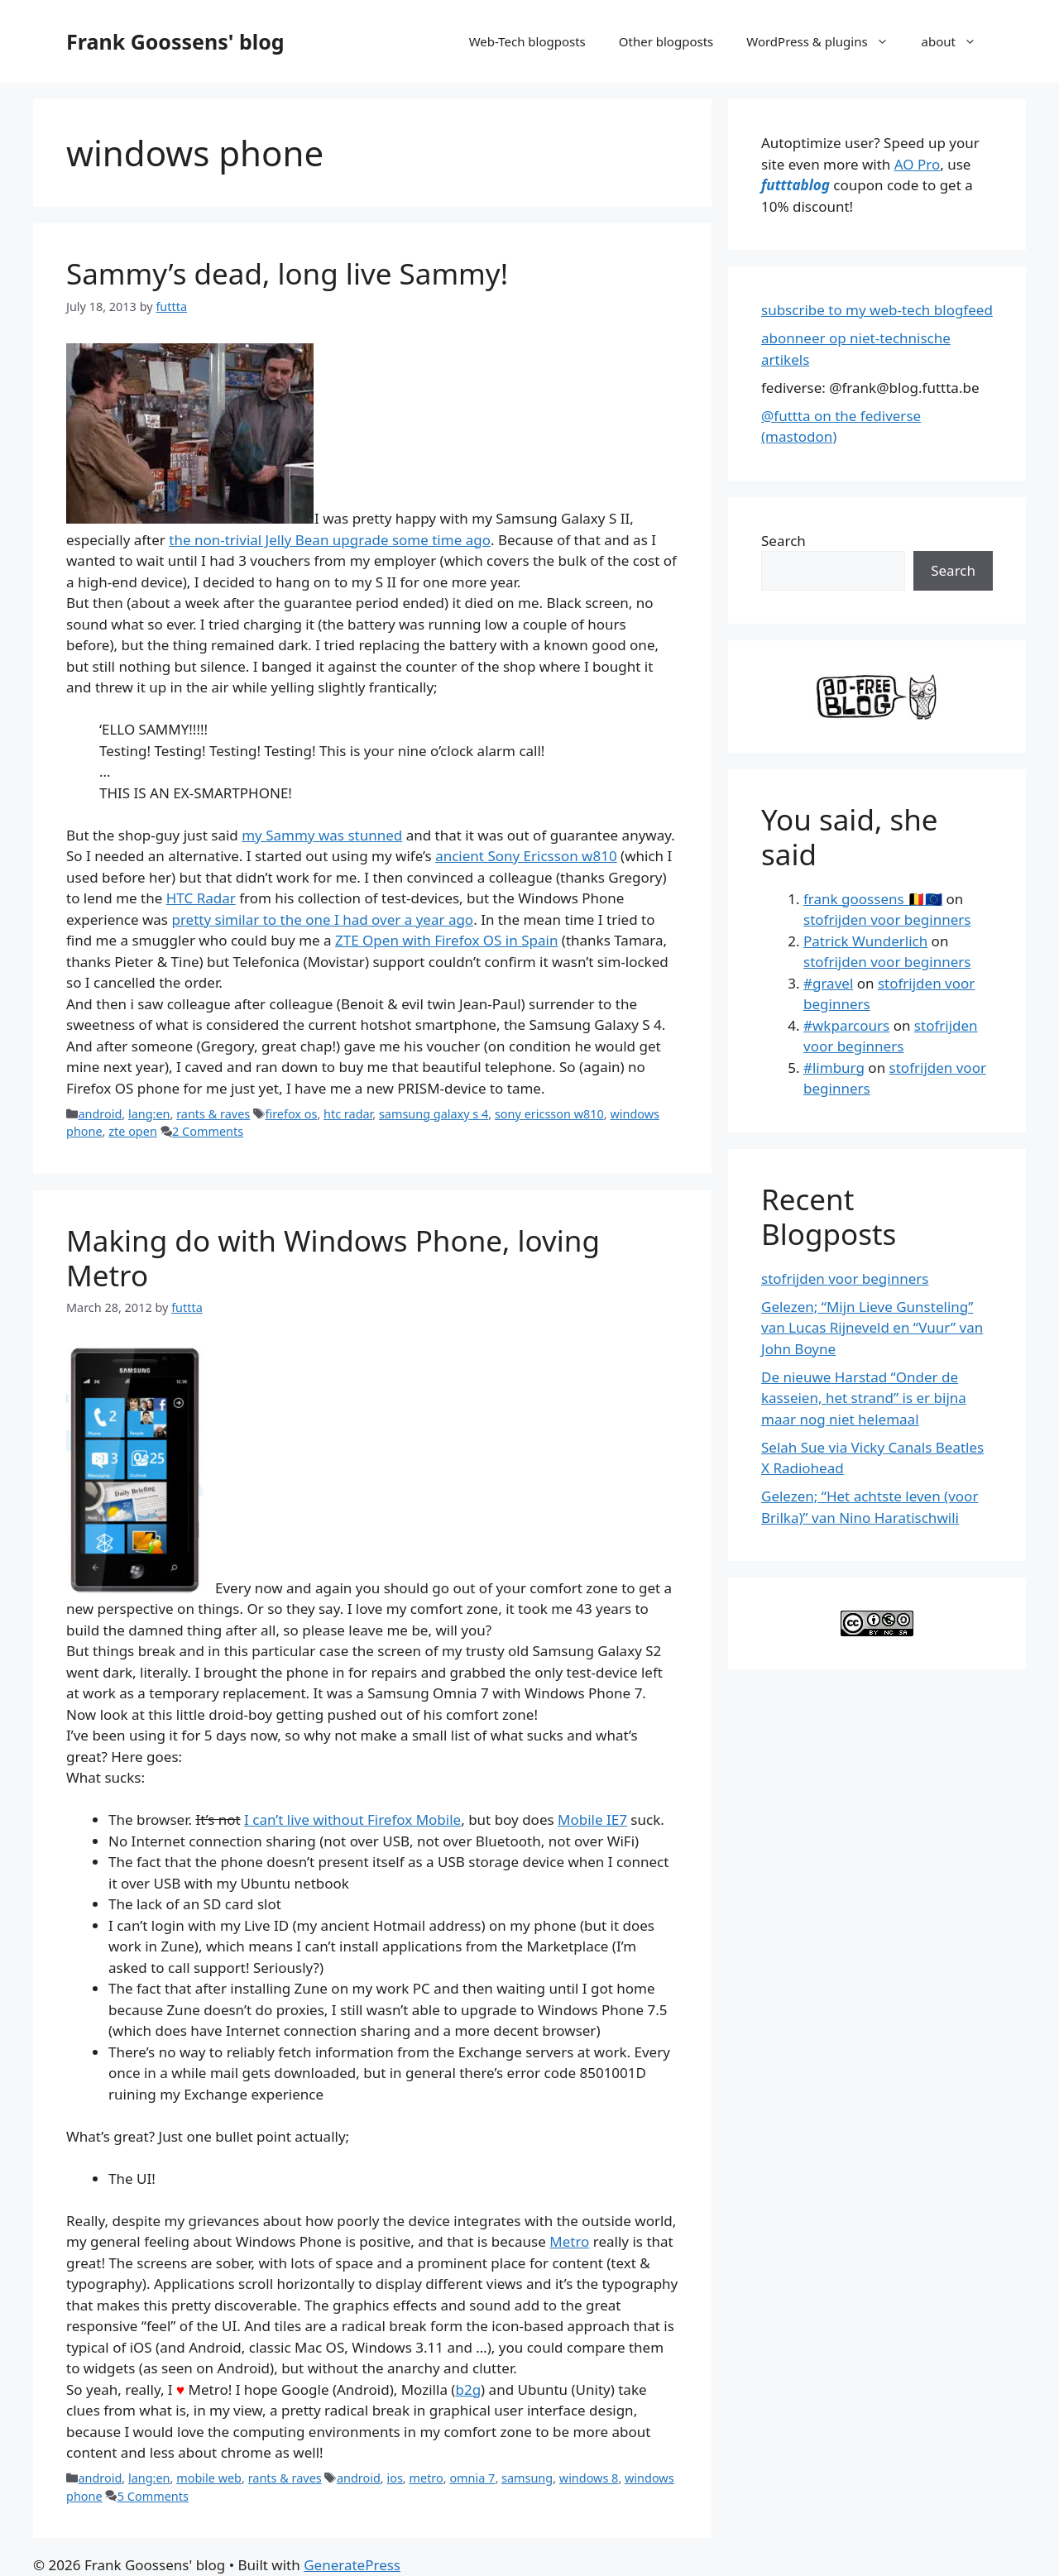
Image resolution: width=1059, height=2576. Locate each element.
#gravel (828, 983)
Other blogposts (666, 41)
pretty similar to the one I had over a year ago (322, 919)
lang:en (149, 1114)
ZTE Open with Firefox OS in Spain (446, 940)
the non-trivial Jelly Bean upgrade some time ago (330, 539)
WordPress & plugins (825, 41)
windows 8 (589, 2478)
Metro (569, 2241)
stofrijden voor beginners (886, 919)
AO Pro (917, 164)
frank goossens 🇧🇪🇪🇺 (872, 898)
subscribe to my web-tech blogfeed (877, 309)
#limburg (834, 1067)
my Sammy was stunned (322, 835)
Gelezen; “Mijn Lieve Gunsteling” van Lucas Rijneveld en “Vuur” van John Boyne (872, 1327)
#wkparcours (846, 1025)
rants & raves (213, 1114)
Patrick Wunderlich (865, 940)
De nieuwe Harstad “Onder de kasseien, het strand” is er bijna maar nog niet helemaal (863, 1398)
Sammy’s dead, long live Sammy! (287, 273)
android (100, 1114)
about (957, 41)
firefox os (291, 1114)
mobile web (209, 2478)
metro (426, 2478)
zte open (132, 1131)
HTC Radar (201, 897)
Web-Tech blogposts (527, 41)
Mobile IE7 (592, 1819)
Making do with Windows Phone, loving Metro (333, 1258)
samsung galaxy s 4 (433, 1114)
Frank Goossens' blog (175, 41)
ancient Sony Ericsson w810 (526, 855)
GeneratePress (352, 2564)
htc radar (347, 1114)
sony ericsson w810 (549, 1114)
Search (783, 540)
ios (394, 2478)
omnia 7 (472, 2478)
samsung (527, 2478)
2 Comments (207, 1131)
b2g (468, 2389)
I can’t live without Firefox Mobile (352, 1819)
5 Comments (153, 2496)
